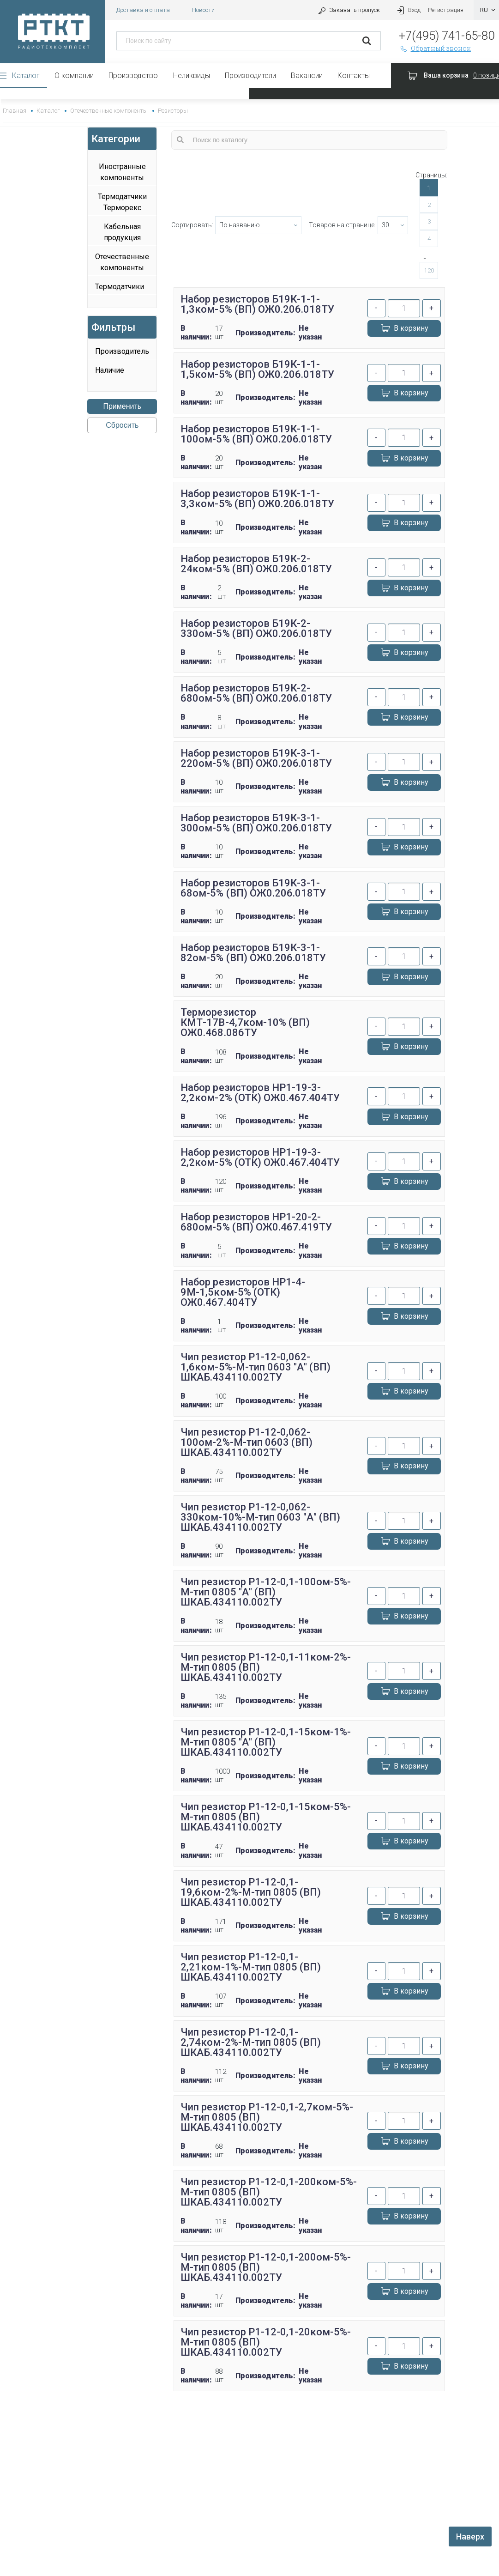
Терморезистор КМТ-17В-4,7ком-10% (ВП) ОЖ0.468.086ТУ (244, 1022)
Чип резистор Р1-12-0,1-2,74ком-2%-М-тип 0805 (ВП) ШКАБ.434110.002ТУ (250, 2042)
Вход (407, 9)
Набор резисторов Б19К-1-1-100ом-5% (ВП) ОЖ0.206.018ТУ (255, 434)
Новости (203, 9)
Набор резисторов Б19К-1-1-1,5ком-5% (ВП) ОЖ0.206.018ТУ (257, 369)
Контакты (353, 75)
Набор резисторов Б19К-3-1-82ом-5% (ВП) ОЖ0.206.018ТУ (252, 953)
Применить (122, 406)
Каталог (26, 75)
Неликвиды (191, 75)
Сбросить (122, 425)
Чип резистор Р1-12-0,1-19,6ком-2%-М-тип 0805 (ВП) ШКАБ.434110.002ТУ (250, 1892)
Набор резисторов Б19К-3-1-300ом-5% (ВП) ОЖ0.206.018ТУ (255, 823)
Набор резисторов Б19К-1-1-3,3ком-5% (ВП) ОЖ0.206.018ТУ (257, 498)
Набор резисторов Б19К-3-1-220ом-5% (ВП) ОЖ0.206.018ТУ (255, 758)
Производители (250, 75)
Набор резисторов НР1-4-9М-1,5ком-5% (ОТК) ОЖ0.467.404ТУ (242, 1292)
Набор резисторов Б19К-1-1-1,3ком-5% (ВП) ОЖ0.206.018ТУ (257, 304)
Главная (14, 110)
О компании (74, 75)
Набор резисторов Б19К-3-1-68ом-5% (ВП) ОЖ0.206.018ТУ (252, 888)
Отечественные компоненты (108, 110)
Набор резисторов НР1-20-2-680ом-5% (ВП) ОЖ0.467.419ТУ (255, 1222)
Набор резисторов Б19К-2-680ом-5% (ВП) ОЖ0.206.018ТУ (255, 693)
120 (429, 270)
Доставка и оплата (143, 9)
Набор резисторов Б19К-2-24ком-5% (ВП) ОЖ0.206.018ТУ (255, 564)
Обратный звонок (435, 48)
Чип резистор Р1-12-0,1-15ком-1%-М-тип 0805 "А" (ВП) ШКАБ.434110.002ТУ (265, 1742)
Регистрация (445, 9)
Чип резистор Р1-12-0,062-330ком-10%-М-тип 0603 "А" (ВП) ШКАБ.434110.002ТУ (260, 1517)
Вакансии (307, 75)
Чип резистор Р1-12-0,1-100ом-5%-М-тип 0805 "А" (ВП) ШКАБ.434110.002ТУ (265, 1592)
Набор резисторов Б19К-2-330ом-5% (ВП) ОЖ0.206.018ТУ (255, 628)
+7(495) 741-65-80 (446, 35)
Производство (133, 75)
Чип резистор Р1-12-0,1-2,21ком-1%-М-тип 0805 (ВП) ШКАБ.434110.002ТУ (250, 1967)
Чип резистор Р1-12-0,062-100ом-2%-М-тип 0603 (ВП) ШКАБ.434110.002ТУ (246, 1442)
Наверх (470, 2536)
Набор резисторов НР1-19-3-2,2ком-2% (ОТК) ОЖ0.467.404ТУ (259, 1092)
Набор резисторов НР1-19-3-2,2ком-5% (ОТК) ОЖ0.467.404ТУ (259, 1157)
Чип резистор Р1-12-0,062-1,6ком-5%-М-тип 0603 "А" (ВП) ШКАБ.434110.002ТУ (255, 1367)
